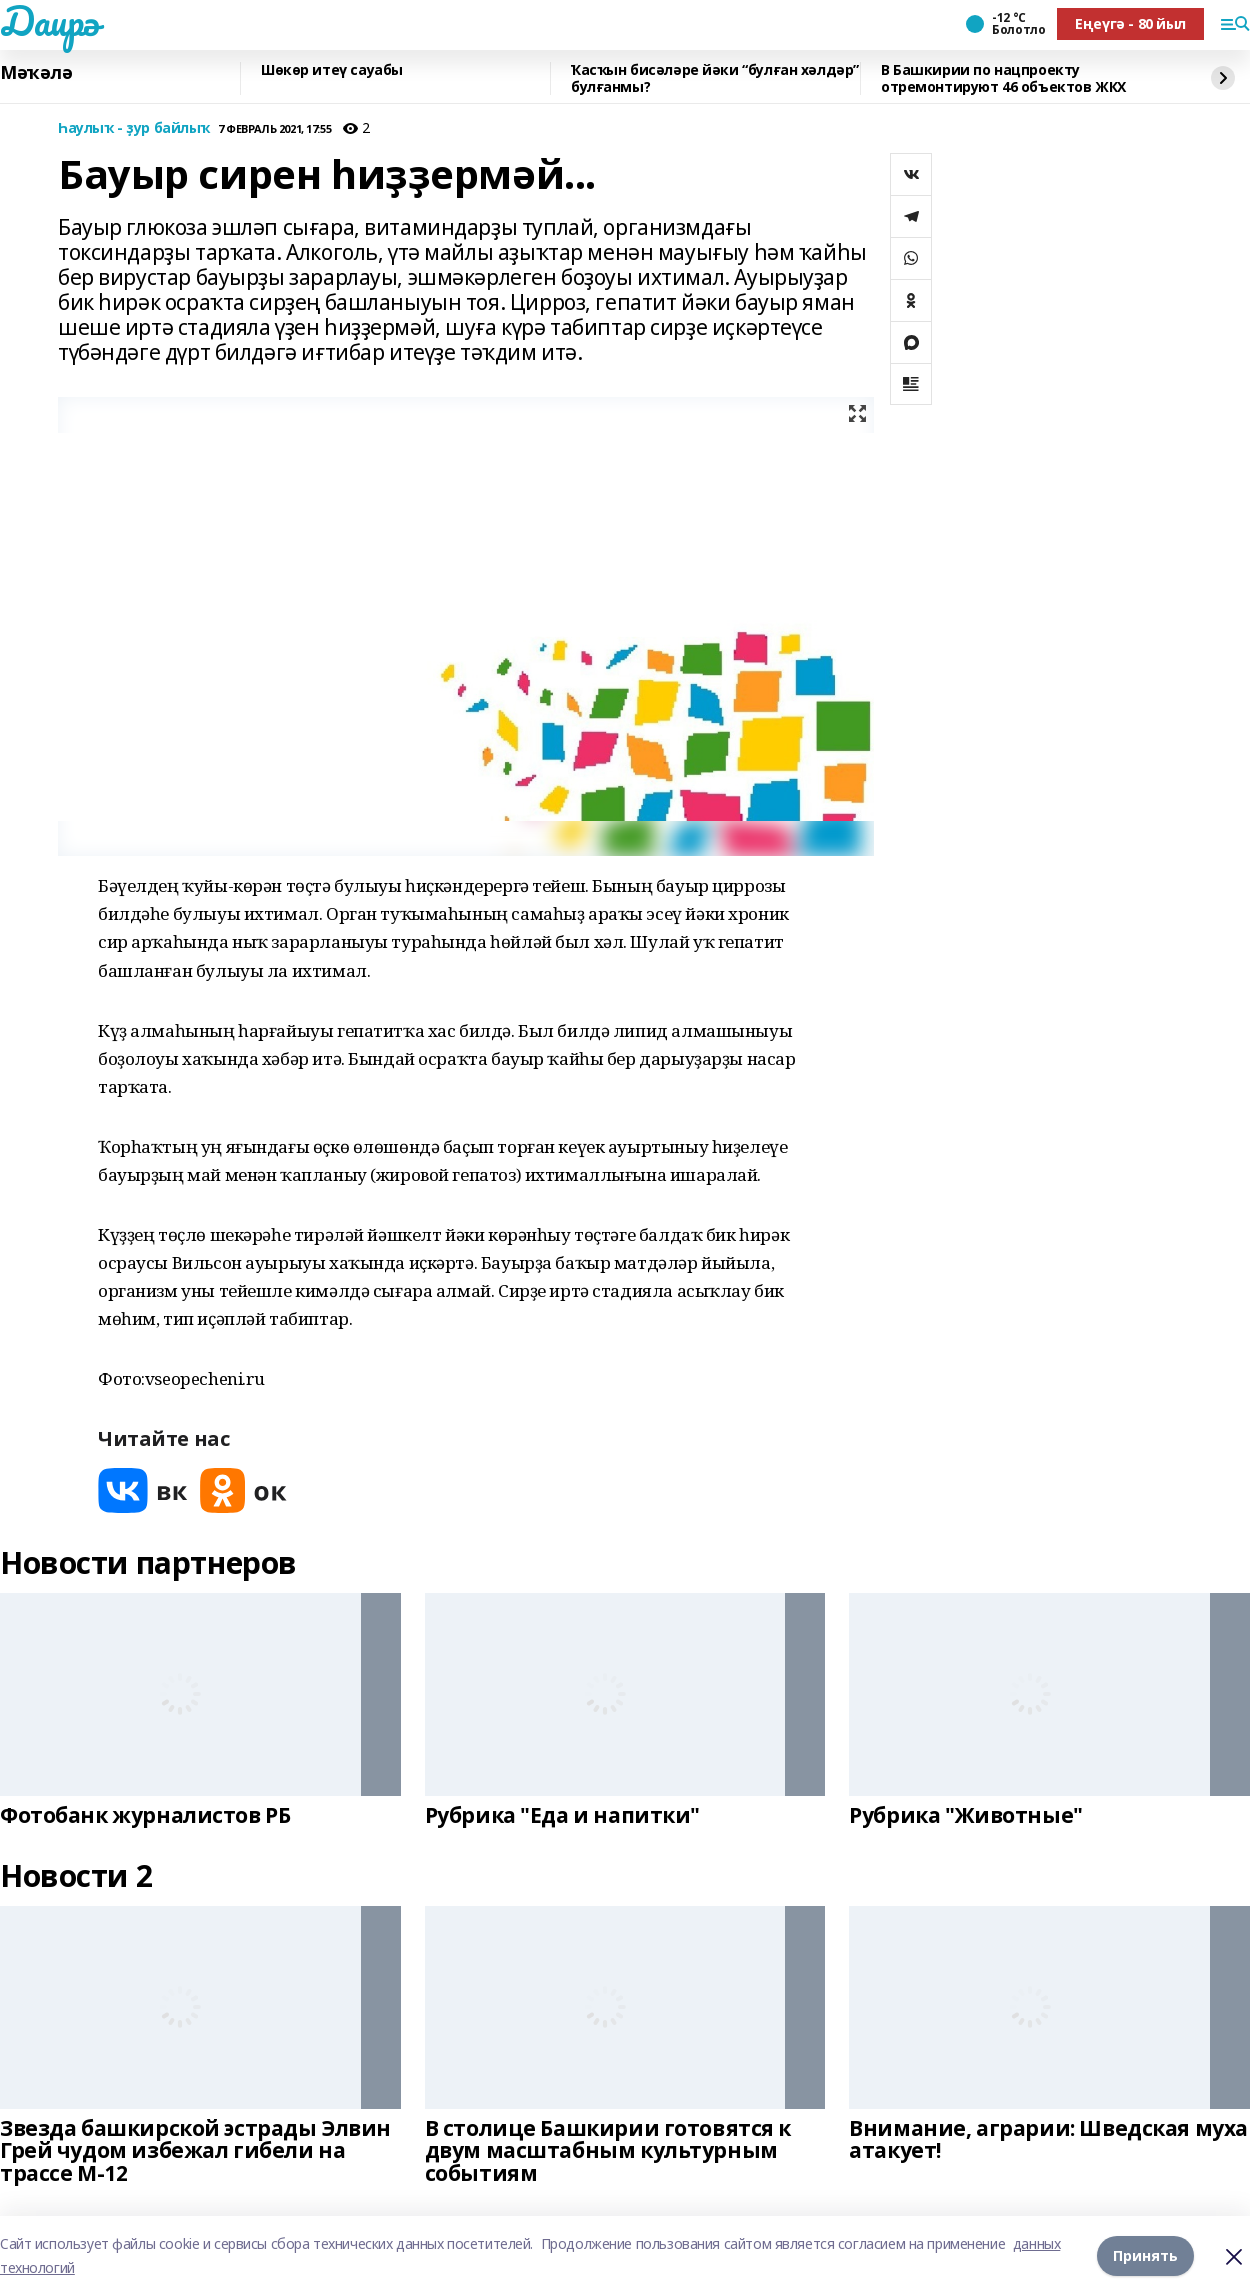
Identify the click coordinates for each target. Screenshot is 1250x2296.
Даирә (49, 21)
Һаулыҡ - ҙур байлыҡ (134, 128)
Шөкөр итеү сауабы (332, 70)
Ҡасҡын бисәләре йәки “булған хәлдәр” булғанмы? (715, 78)
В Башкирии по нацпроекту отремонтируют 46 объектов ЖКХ (1003, 78)
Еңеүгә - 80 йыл (1130, 23)
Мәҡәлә (36, 73)
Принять (1145, 2255)
